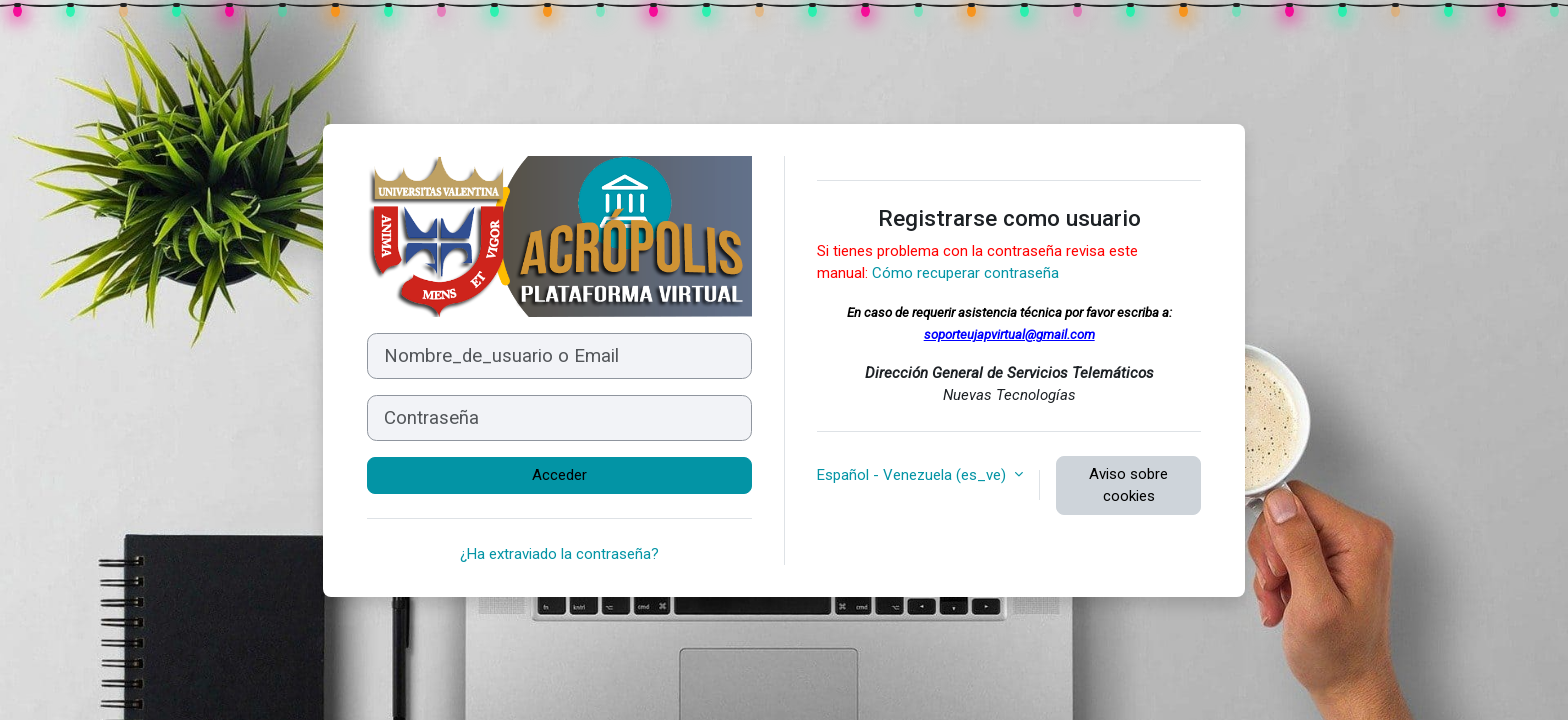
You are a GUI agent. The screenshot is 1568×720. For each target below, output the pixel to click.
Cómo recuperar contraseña (965, 273)
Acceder (559, 475)
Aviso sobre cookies (1128, 485)
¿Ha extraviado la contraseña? (559, 554)
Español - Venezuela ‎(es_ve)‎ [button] (913, 475)
